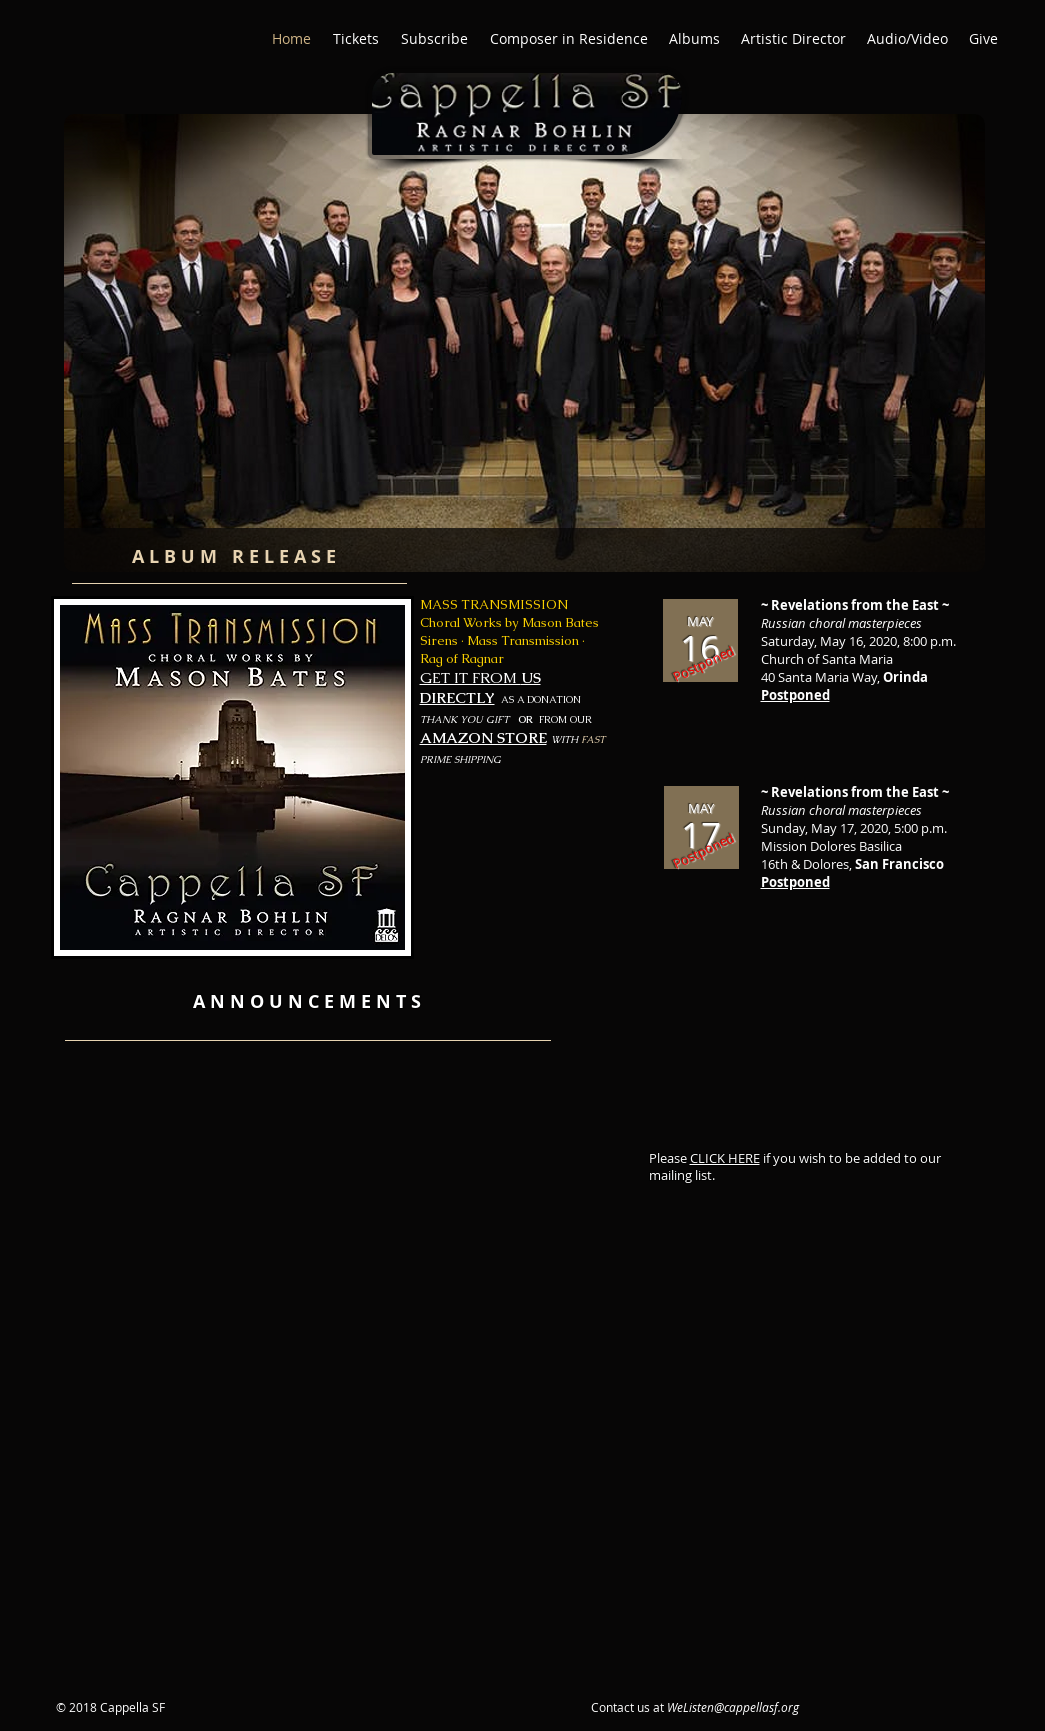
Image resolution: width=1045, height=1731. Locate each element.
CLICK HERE (725, 1158)
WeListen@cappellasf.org (733, 1707)
